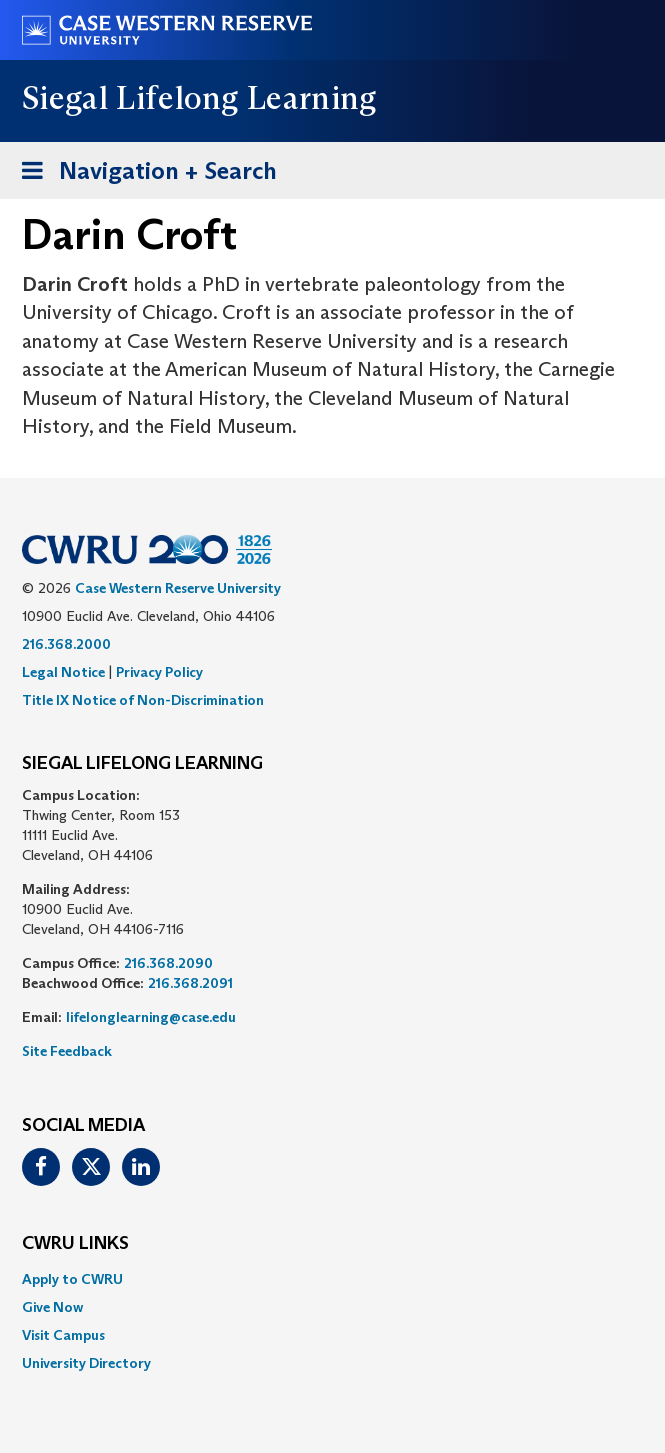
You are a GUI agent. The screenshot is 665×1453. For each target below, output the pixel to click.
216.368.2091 (190, 983)
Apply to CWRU (72, 1279)
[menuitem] (332, 1279)
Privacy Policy (159, 672)
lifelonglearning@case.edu (151, 1017)
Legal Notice (63, 672)
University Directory (86, 1363)
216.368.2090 (168, 963)
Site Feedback (67, 1051)
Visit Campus (63, 1335)
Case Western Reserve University (178, 588)
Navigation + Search (143, 174)
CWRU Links (75, 1244)
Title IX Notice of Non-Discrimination (143, 700)
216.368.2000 (66, 644)
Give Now (52, 1307)
